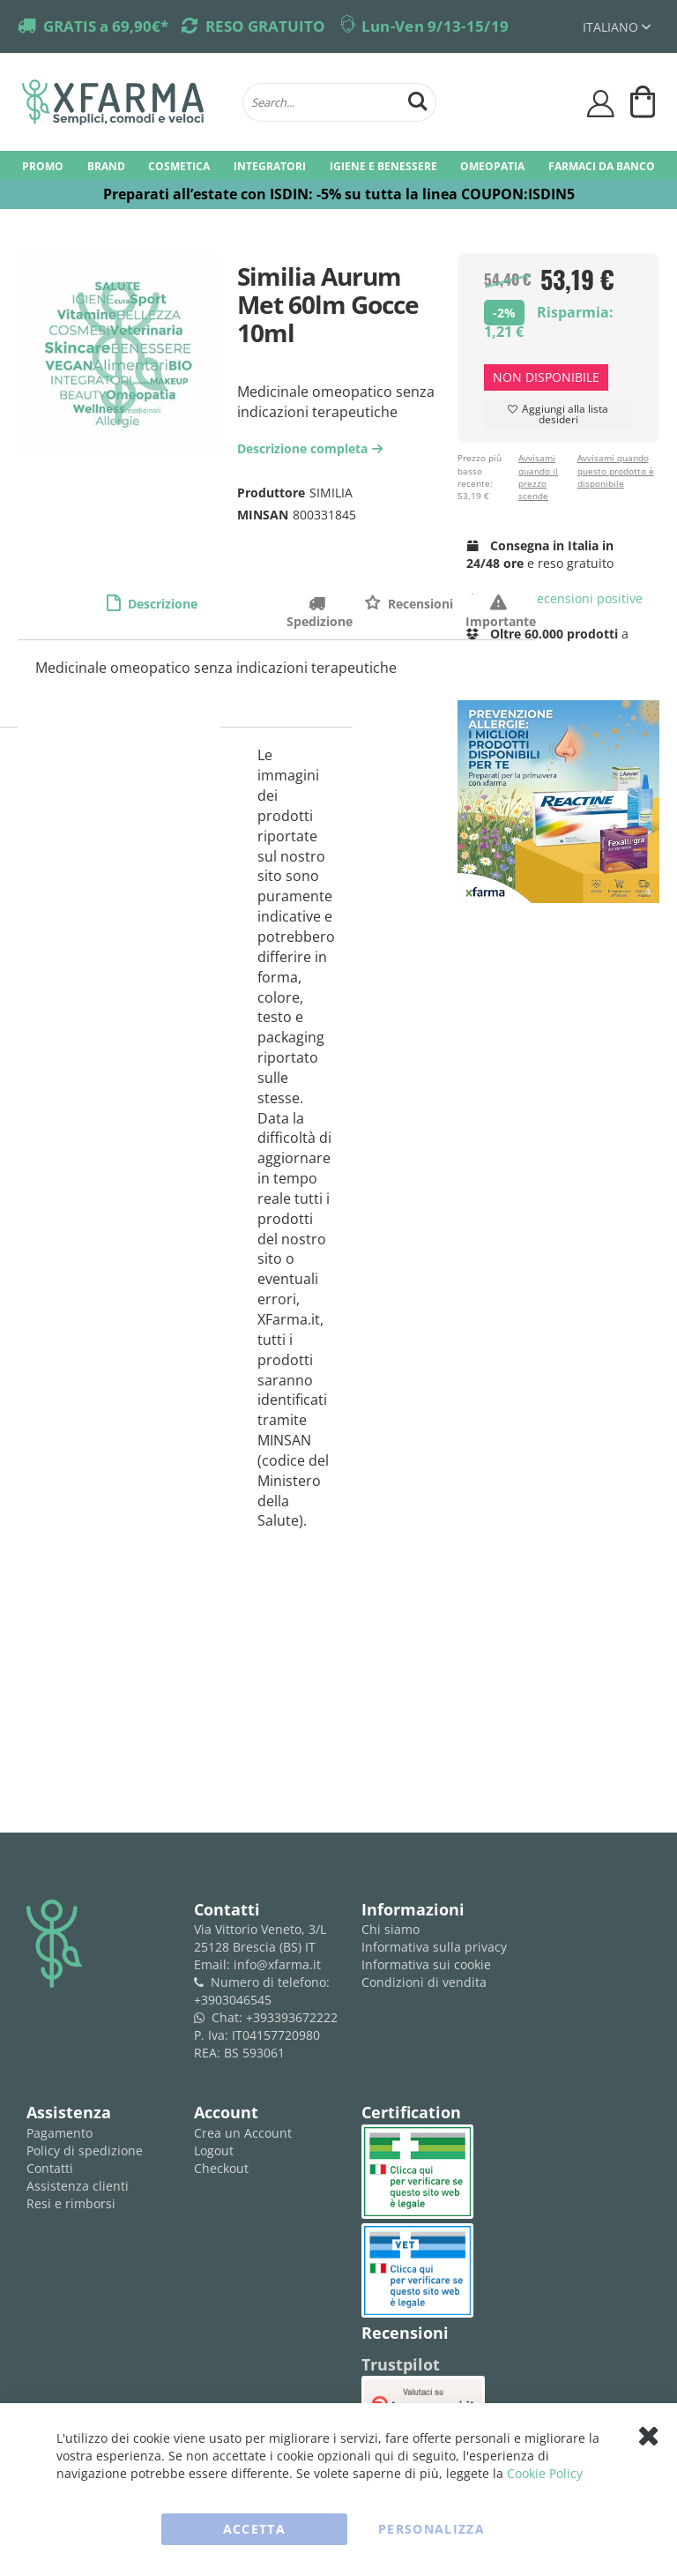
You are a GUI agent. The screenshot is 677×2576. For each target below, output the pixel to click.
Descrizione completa (312, 448)
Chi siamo (390, 1929)
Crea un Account (243, 2132)
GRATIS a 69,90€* (105, 26)
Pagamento (59, 2132)
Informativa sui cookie (426, 1964)
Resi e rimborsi (70, 2203)
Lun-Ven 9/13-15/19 (435, 26)
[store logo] (123, 102)
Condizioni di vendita (424, 1982)
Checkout (221, 2168)
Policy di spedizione (84, 2150)
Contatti (49, 2168)
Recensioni (418, 603)
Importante (500, 603)
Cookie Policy (545, 2473)
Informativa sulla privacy (434, 1946)
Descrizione (160, 603)
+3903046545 (233, 1999)
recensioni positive (555, 598)
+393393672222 (292, 2017)
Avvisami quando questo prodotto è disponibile (615, 470)
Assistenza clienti (77, 2185)
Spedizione (319, 603)
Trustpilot (400, 2364)
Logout (214, 2150)
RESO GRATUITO (265, 26)
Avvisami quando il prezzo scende (538, 477)
